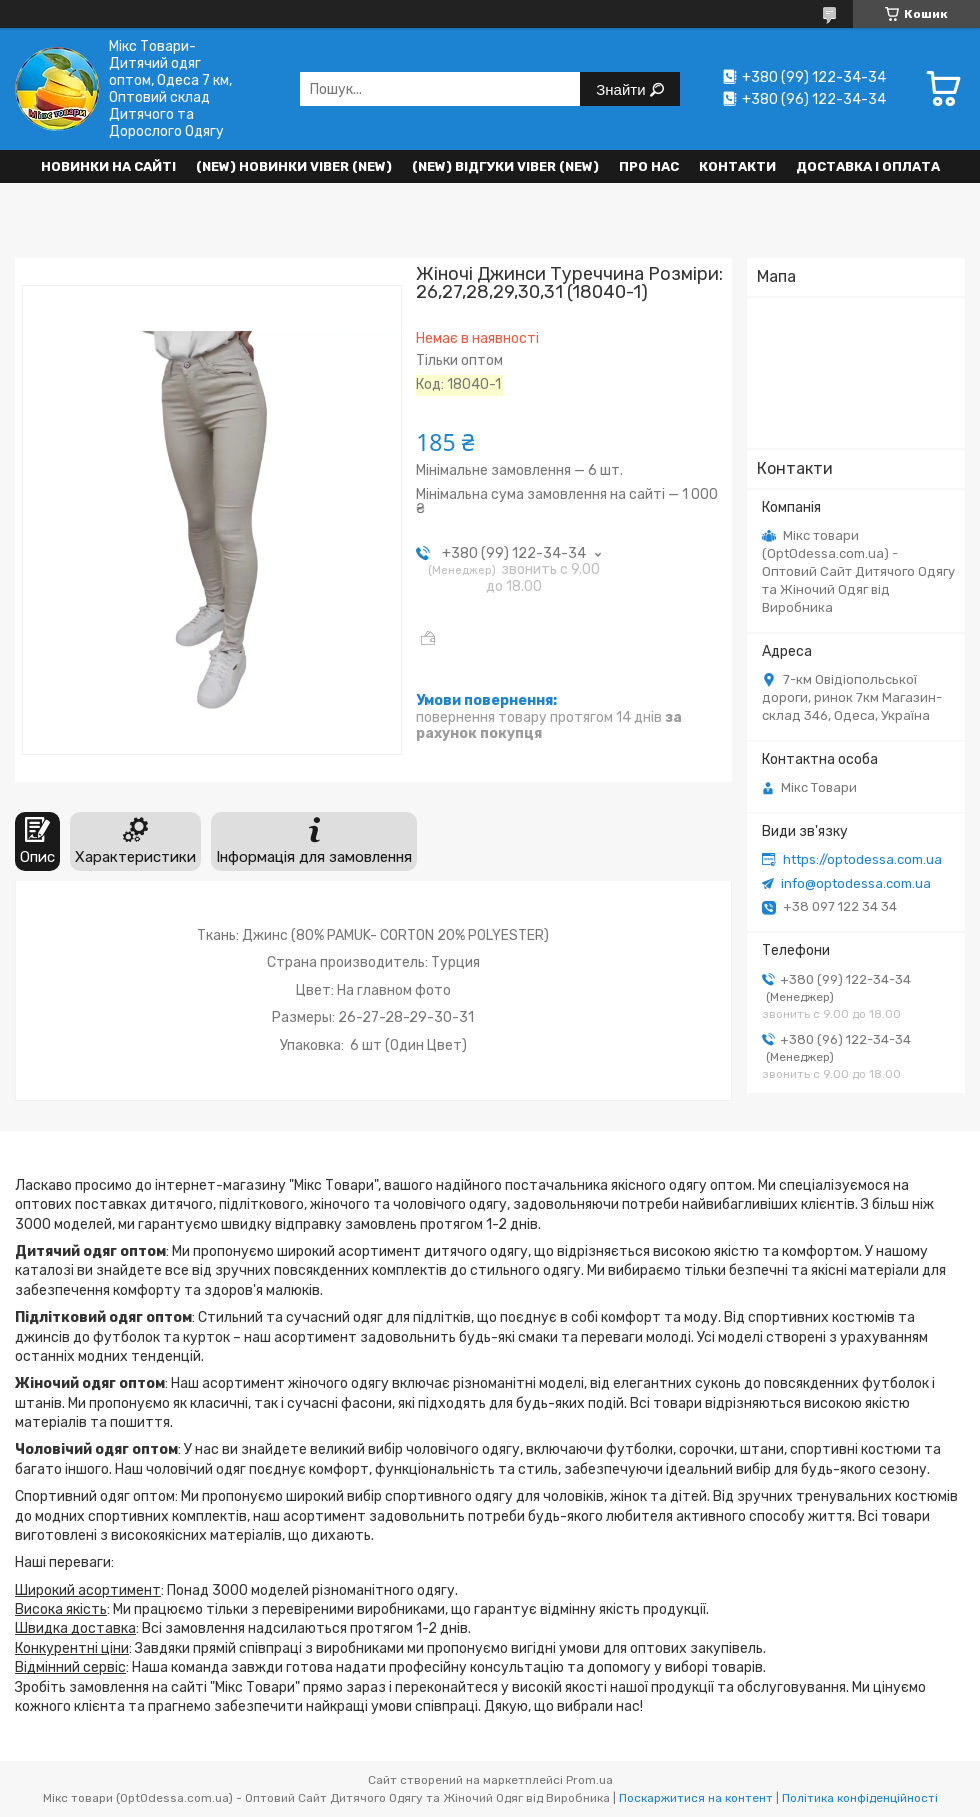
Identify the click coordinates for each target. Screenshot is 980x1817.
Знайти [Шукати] (622, 89)
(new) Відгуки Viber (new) (505, 166)
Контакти (737, 166)
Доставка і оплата (868, 166)
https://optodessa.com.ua (862, 859)
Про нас (649, 166)
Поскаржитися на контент (696, 1798)
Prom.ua (589, 1780)
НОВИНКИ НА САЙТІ (108, 166)
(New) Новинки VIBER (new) (294, 166)
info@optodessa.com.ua (856, 883)
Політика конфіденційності (860, 1798)
